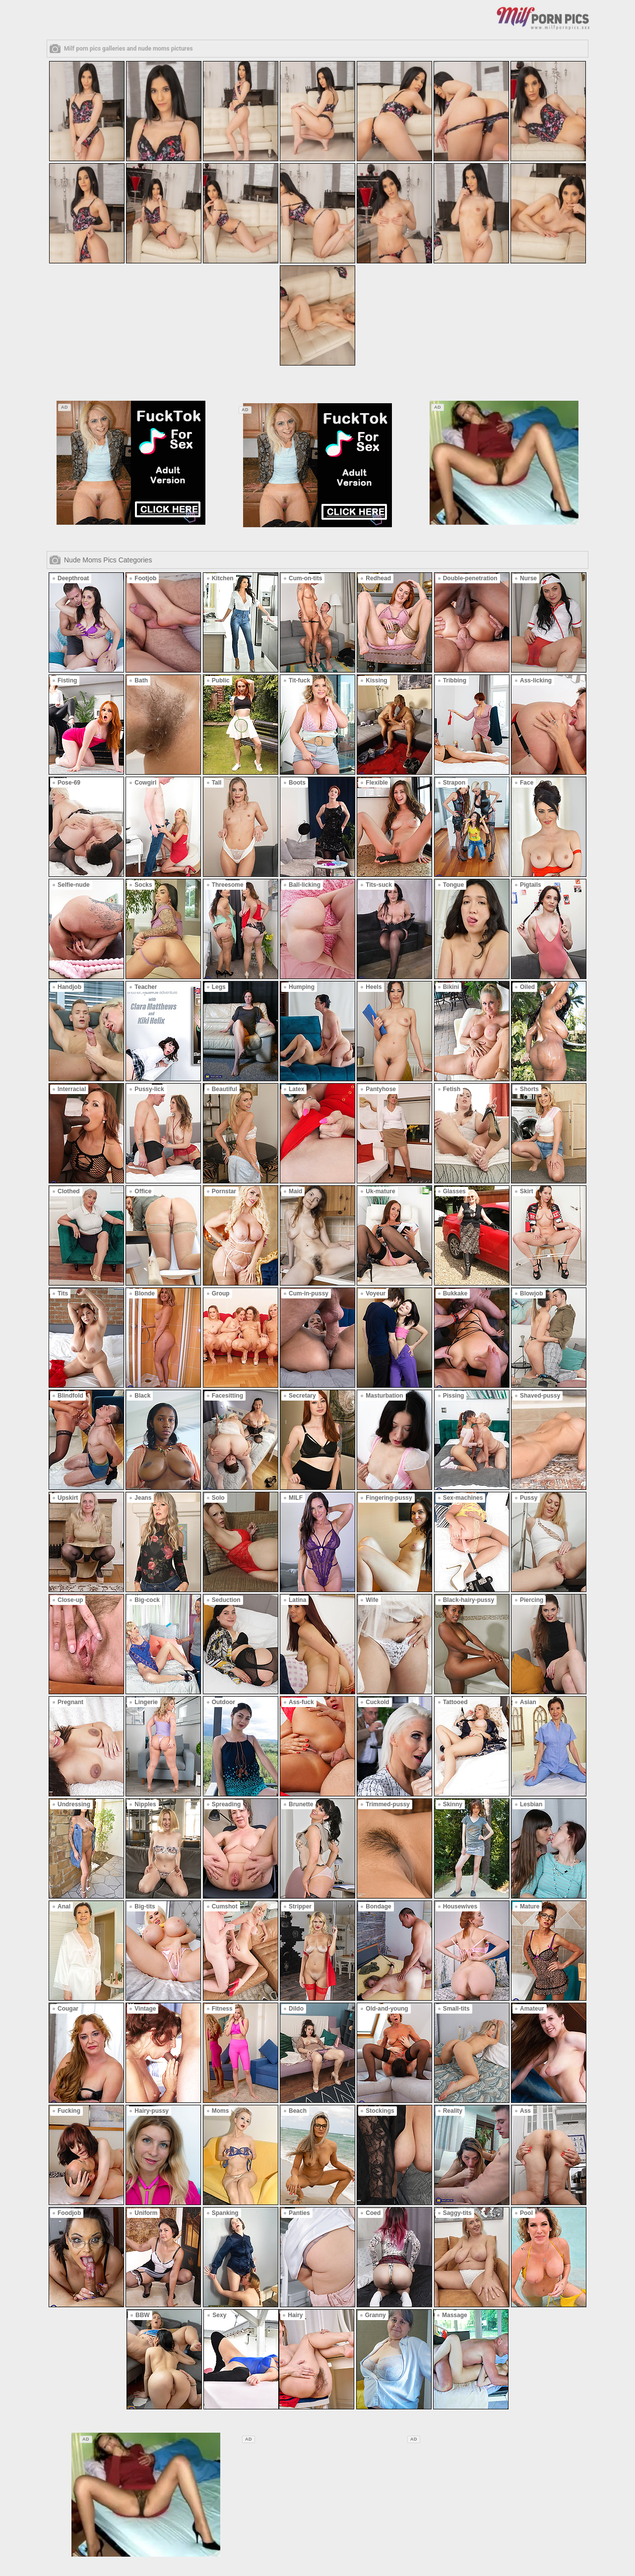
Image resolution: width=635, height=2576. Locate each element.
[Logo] (543, 17)
